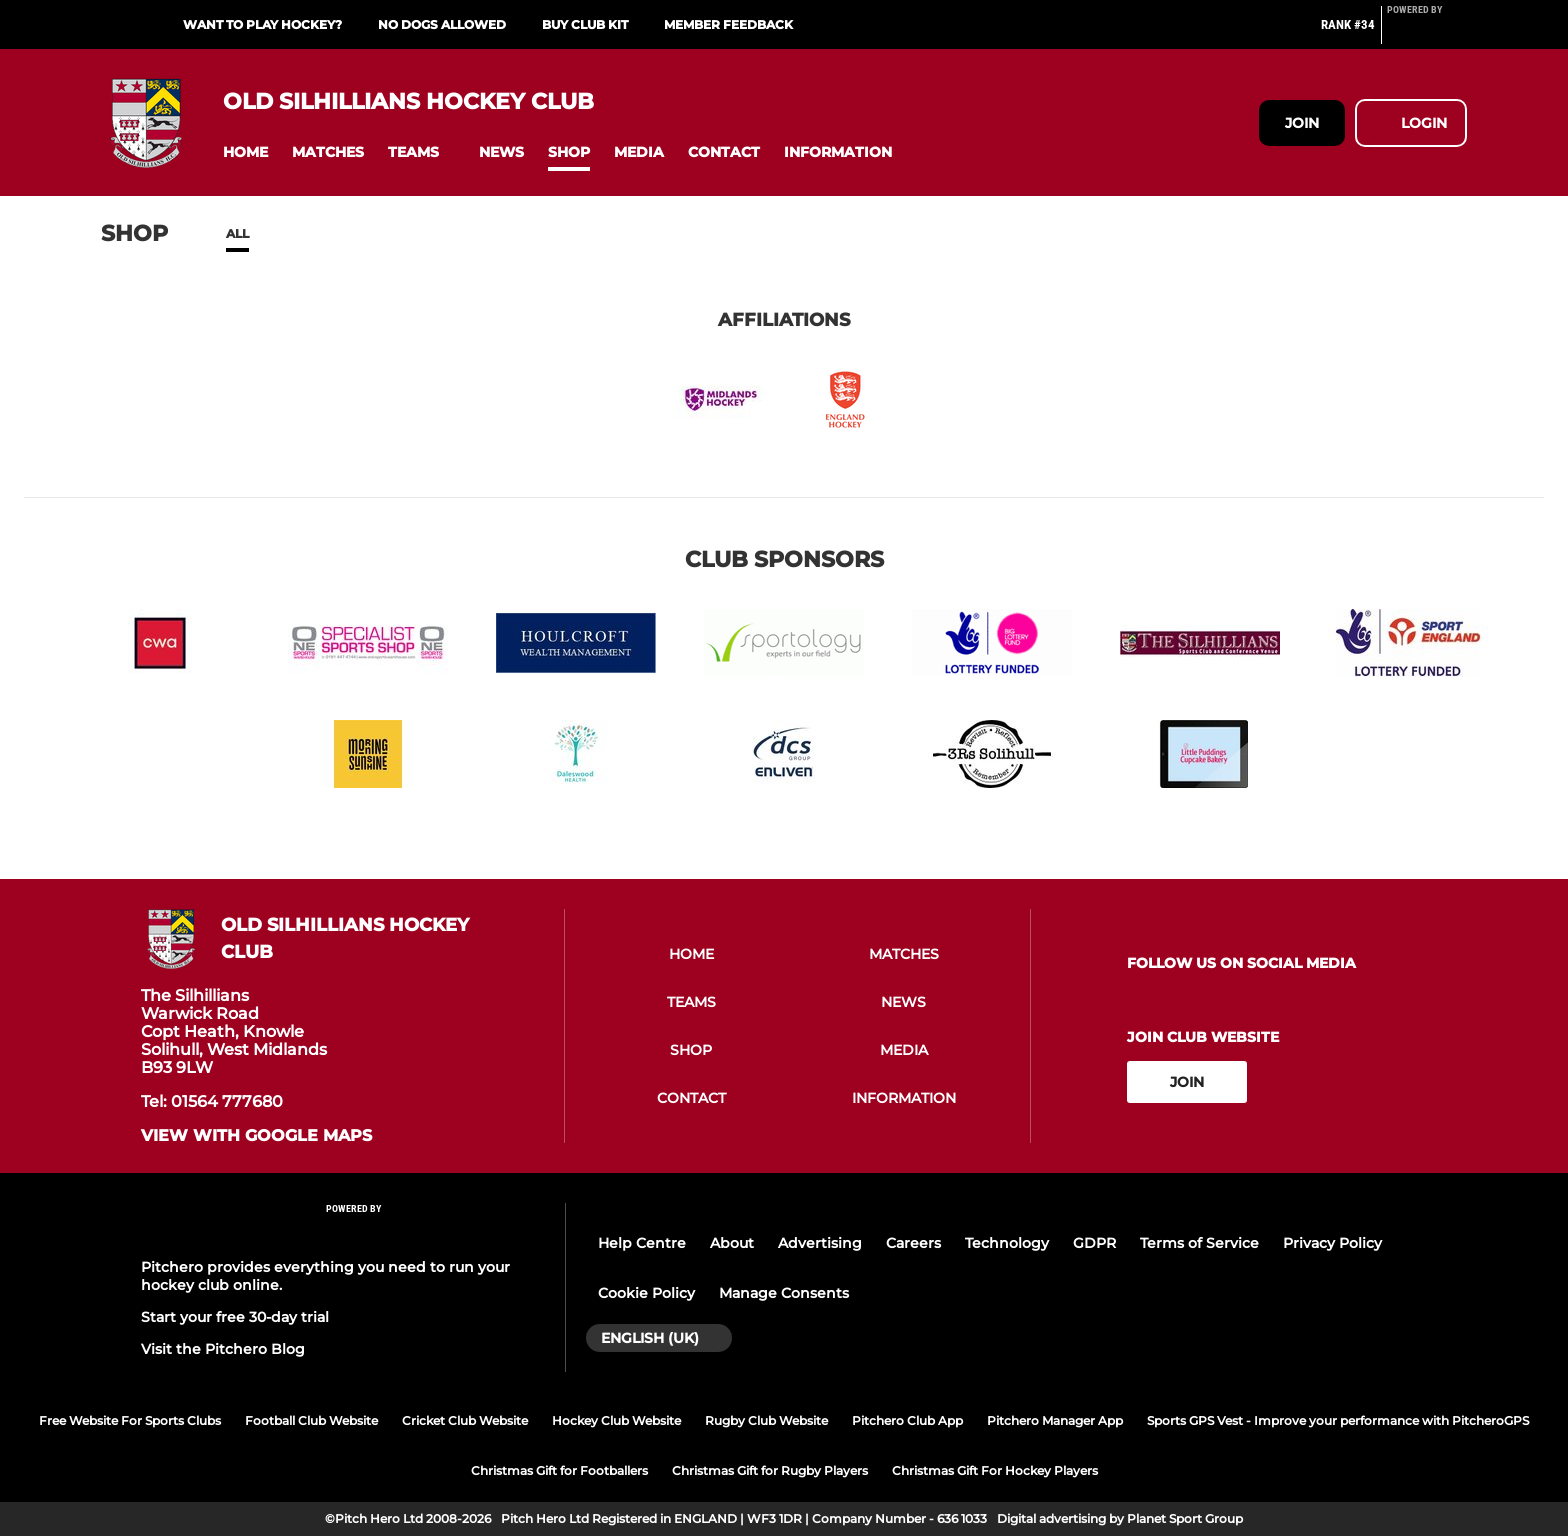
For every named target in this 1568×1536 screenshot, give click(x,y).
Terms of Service (1199, 1243)
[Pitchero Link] (1427, 33)
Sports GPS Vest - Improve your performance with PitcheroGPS (1338, 1420)
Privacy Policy (1332, 1243)
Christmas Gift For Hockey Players (995, 1470)
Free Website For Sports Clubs (130, 1420)
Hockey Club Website (616, 1420)
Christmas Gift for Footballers (559, 1470)
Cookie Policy (646, 1293)
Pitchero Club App (907, 1420)
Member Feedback (728, 24)
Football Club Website (311, 1420)
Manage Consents (784, 1293)
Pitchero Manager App (1055, 1420)
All (237, 233)
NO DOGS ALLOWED (442, 24)
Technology (1007, 1243)
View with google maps (256, 1136)
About (732, 1243)
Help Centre (642, 1243)
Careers (913, 1243)
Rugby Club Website (766, 1420)
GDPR (1094, 1243)
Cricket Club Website (465, 1420)
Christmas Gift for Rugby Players (770, 1470)
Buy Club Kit (585, 24)
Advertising (820, 1243)
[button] (245, 152)
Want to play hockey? (262, 24)
